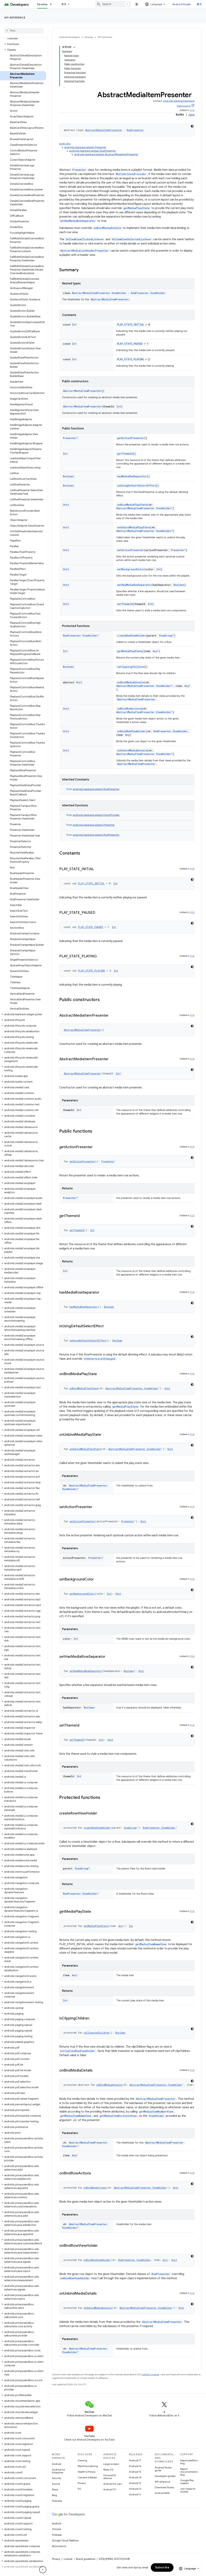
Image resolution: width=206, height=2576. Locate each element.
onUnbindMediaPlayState (133, 527)
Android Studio (181, 4)
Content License (150, 2374)
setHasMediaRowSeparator (78, 221)
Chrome (56, 2529)
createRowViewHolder (131, 635)
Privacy (82, 2483)
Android (56, 2464)
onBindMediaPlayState (132, 504)
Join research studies (187, 2490)
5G (79, 2488)
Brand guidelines (85, 2559)
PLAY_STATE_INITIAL (130, 324)
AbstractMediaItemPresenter (103, 130)
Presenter (79, 169)
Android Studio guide (163, 2469)
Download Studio (164, 2487)
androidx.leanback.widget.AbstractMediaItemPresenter (106, 154)
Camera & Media (87, 2477)
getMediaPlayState (136, 208)
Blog (54, 2495)
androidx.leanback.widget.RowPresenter (92, 150)
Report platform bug (189, 2462)
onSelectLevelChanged (99, 1358)
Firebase (57, 2534)
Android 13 (135, 2483)
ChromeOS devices (109, 2477)
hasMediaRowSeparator (132, 476)
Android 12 (135, 2488)
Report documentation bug (189, 2471)
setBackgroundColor (130, 569)
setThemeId (125, 604)
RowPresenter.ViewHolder (148, 293)
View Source (184, 105)
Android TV (109, 2489)
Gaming (82, 2460)
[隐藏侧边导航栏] (42, 2569)
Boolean (68, 476)
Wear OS (108, 2469)
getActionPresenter (130, 438)
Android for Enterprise (58, 2471)
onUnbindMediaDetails (132, 750)
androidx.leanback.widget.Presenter (85, 147)
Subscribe (162, 2567)
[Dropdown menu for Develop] (52, 4)
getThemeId (125, 453)
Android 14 (135, 2477)
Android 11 (135, 2494)
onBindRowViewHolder (131, 731)
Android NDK (162, 2493)
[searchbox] (23, 31)
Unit (66, 504)
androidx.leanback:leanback (178, 100)
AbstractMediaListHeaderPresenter (84, 250)
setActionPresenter (130, 550)
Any (155, 651)
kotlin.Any (65, 143)
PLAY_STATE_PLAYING (130, 359)
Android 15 (135, 2471)
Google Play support (187, 2482)
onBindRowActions (129, 708)
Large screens (111, 2464)
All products (59, 2546)
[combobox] (113, 4)
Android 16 (135, 2466)
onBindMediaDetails (107, 228)
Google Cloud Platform (65, 2540)
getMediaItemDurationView (118, 2116)
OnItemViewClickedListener (85, 239)
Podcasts (57, 2500)
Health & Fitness (86, 2471)
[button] (23, 44)
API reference (15, 17)
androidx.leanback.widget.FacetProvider (96, 815)
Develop (88, 37)
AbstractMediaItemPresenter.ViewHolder (99, 293)
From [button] (92, 789)
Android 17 (135, 2460)
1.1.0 (192, 110)
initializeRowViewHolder (77, 2051)
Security (56, 2478)
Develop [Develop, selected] (42, 4)
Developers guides (165, 2476)
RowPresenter (135, 130)
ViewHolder (156, 2116)
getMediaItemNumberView (156, 2111)
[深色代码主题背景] (192, 126)
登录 (199, 4)
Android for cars (112, 2483)
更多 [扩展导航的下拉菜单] (64, 4)
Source (56, 2483)
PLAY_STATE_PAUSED (130, 343)
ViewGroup (165, 635)
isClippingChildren (130, 666)
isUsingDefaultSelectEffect (136, 485)
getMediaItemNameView (150, 1944)
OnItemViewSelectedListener (132, 239)
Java (191, 114)
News (55, 2489)
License (68, 2559)
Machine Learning (88, 2466)
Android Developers (69, 37)
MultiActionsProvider (131, 174)
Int (74, 324)
